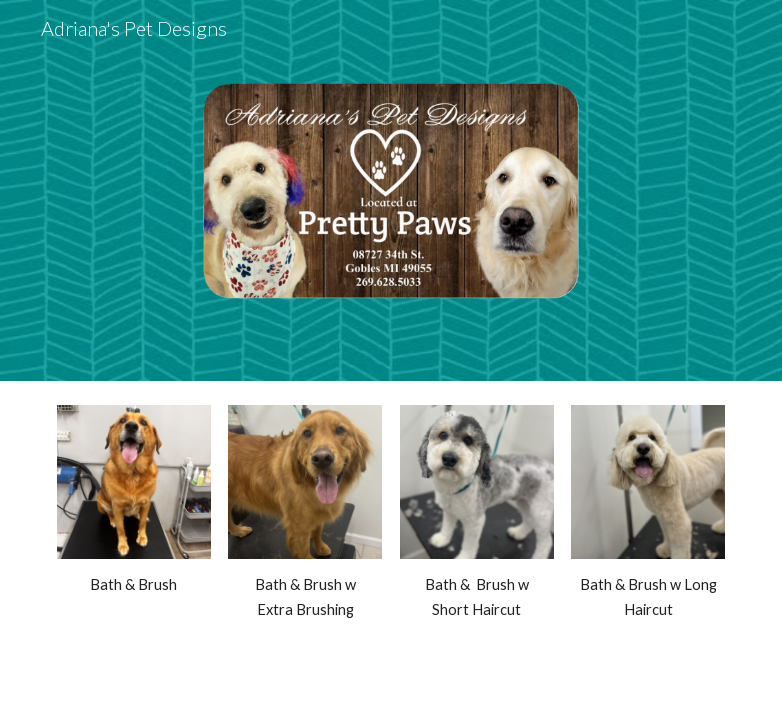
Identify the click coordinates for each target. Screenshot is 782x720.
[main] (134, 585)
